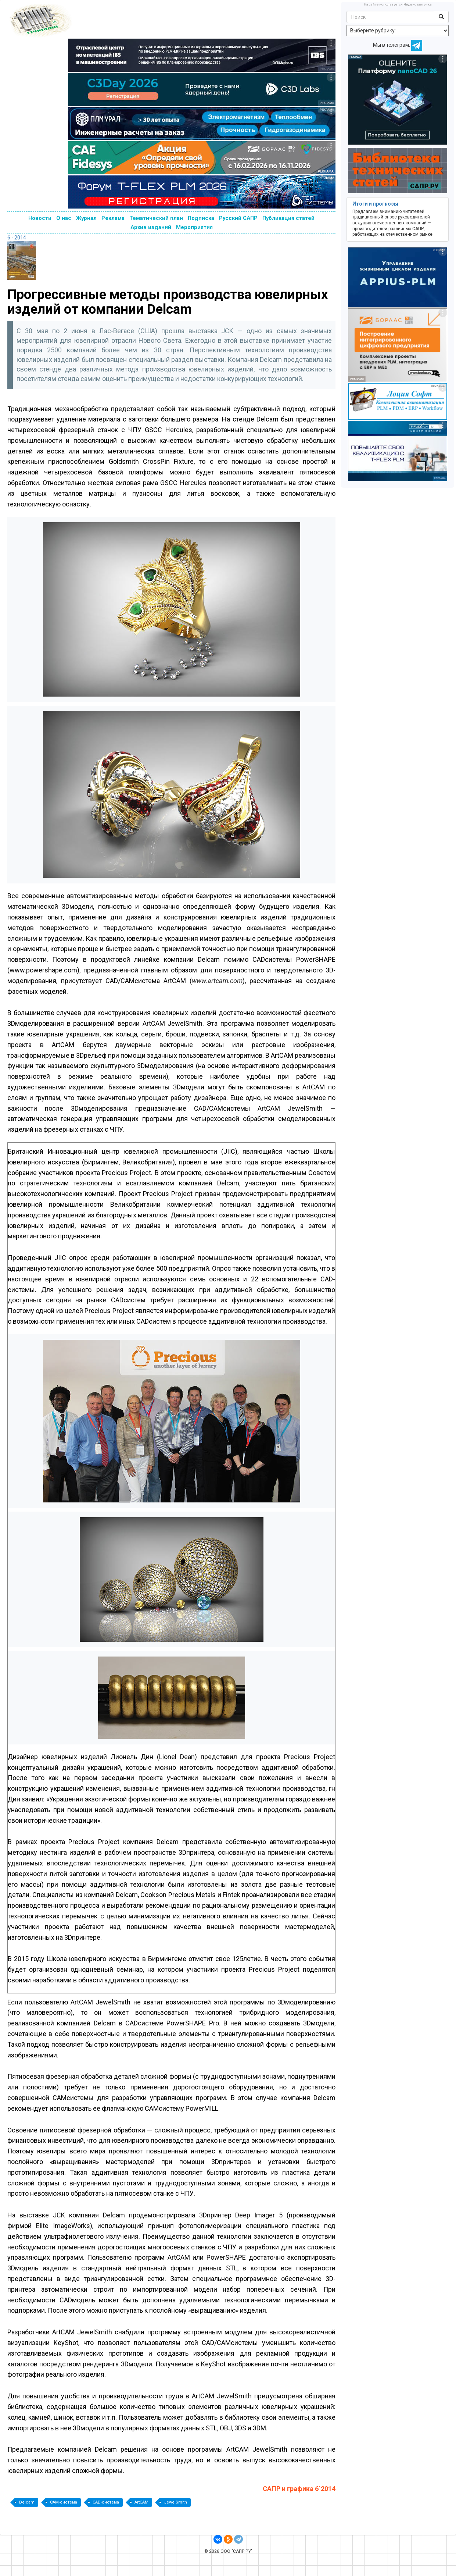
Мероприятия (194, 227)
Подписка (201, 218)
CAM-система (63, 2502)
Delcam (27, 2502)
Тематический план (156, 218)
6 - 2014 (16, 238)
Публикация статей (288, 218)
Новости (39, 218)
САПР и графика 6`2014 (299, 2489)
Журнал (86, 218)
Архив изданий (150, 227)
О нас (63, 218)
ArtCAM (141, 2502)
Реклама (113, 218)
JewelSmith (175, 2502)
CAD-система (106, 2502)
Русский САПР (238, 218)
